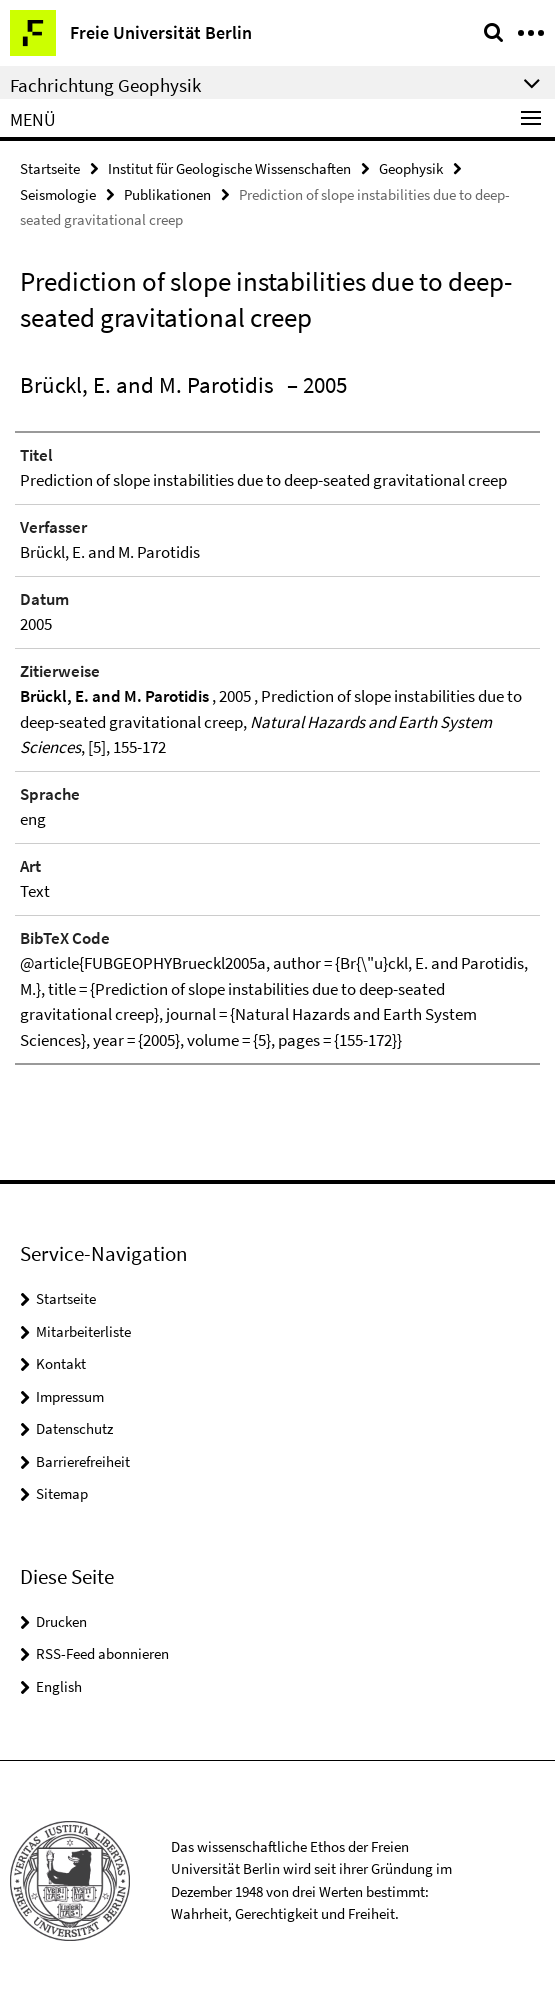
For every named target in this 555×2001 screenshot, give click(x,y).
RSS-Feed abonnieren (102, 1653)
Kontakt (61, 1363)
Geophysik (411, 168)
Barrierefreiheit (83, 1461)
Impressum (70, 1396)
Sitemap (62, 1493)
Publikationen (167, 194)
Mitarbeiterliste (83, 1331)
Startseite (50, 168)
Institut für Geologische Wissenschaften (229, 168)
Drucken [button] (61, 1621)
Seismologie (58, 194)
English (59, 1686)
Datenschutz (74, 1428)
